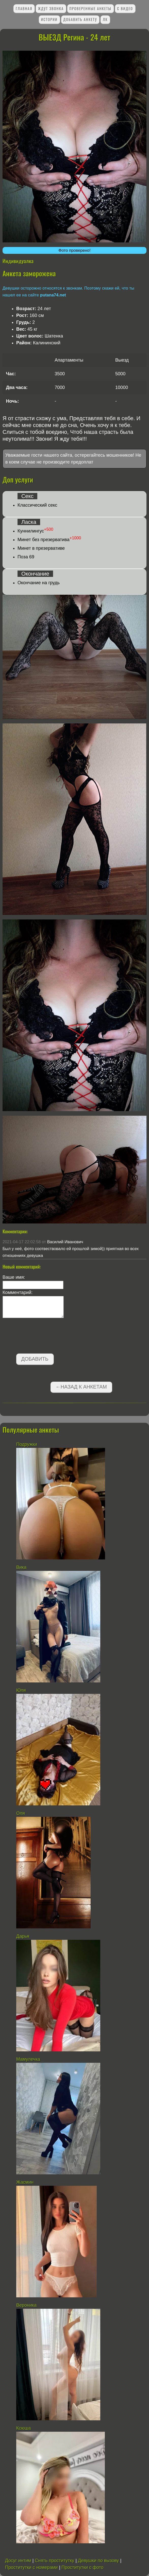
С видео (125, 8)
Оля (21, 1813)
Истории (49, 19)
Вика (21, 1567)
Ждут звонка (51, 8)
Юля (21, 1690)
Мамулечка (28, 2059)
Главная (24, 8)
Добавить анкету (80, 19)
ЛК (105, 19)
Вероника (26, 2305)
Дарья (22, 1936)
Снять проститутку (54, 2560)
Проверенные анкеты (90, 8)
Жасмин (25, 2182)
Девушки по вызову (98, 2560)
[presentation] (41, 1337)
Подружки (26, 1444)
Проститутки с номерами (31, 2567)
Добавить (34, 1359)
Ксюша (23, 2428)
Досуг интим (18, 2560)
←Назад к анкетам (81, 1387)
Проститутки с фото (82, 2567)
